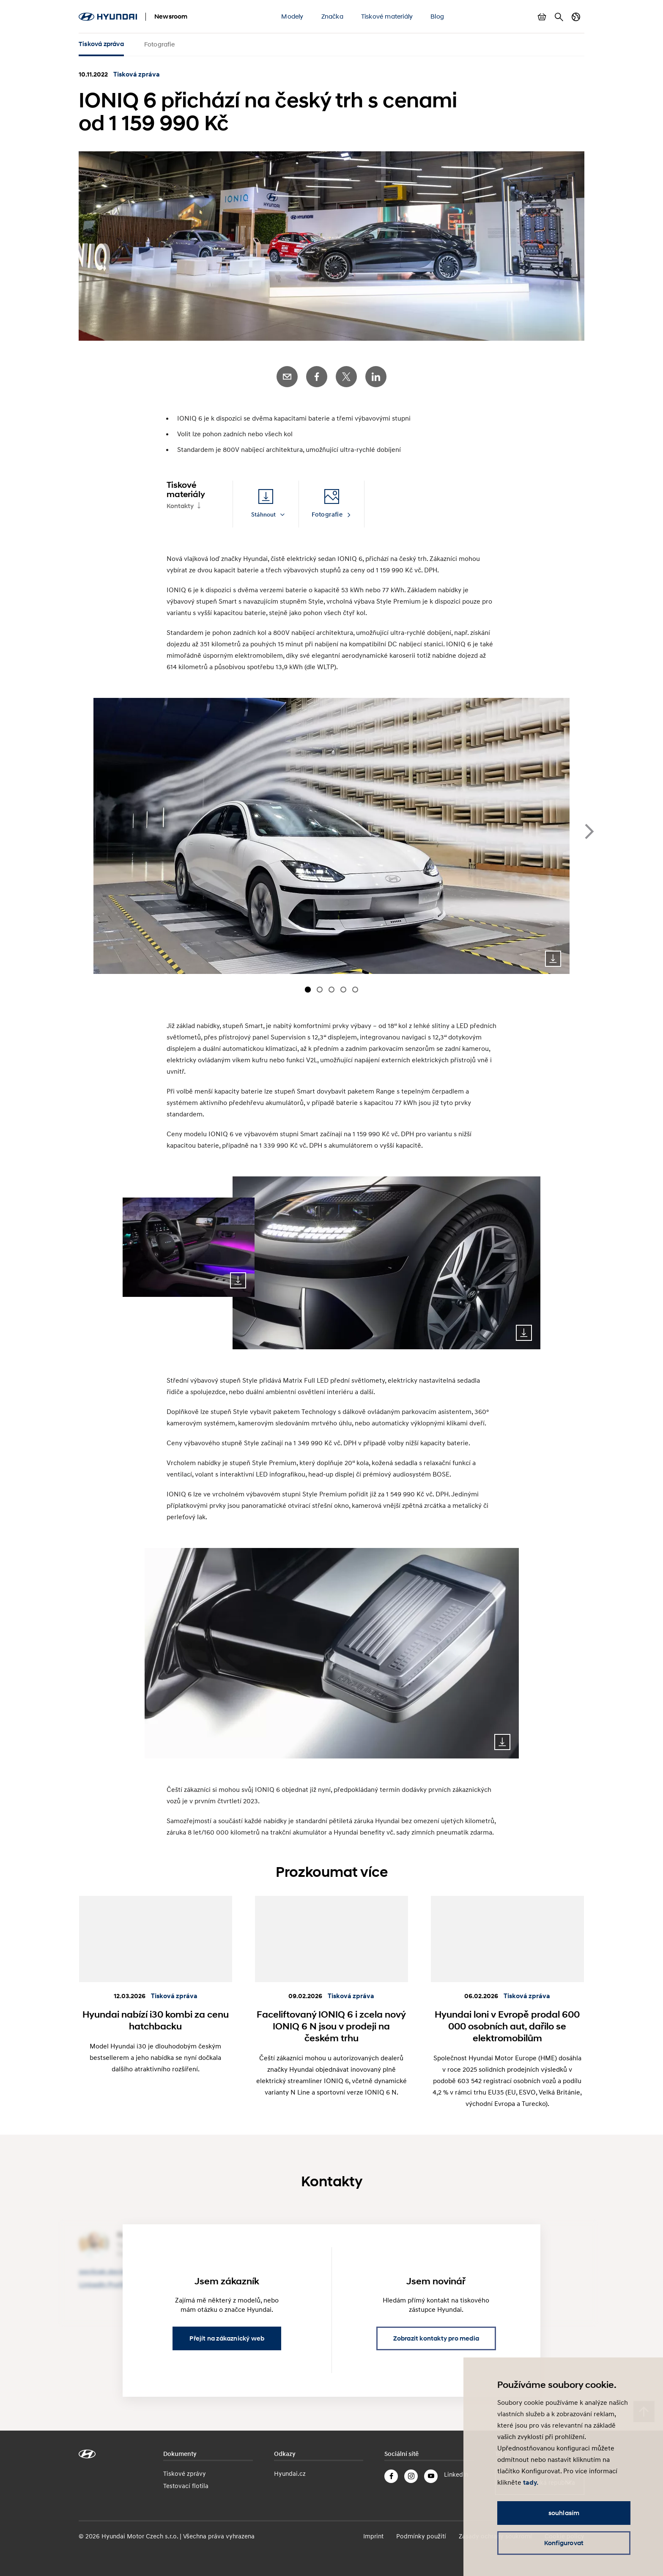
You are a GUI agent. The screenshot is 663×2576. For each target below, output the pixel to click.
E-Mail (287, 376)
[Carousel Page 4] (343, 989)
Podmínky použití (421, 2536)
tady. (530, 2482)
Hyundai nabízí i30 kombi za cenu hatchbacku (155, 2020)
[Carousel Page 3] (331, 989)
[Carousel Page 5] (355, 989)
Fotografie (159, 44)
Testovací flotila (185, 2485)
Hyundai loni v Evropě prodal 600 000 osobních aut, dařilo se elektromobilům (507, 2026)
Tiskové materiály (387, 16)
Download (553, 959)
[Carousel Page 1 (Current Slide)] (308, 989)
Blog (437, 16)
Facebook (316, 376)
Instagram (411, 2476)
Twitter (346, 376)
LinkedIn (375, 376)
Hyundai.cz (290, 2473)
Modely (292, 16)
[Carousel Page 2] (320, 989)
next (589, 831)
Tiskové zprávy (184, 2473)
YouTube (431, 2476)
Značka (332, 16)
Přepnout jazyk (575, 16)
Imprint (373, 2536)
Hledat (559, 16)
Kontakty (180, 506)
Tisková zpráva (101, 44)
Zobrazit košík (542, 16)
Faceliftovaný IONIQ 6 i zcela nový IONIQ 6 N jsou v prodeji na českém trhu (331, 2026)
